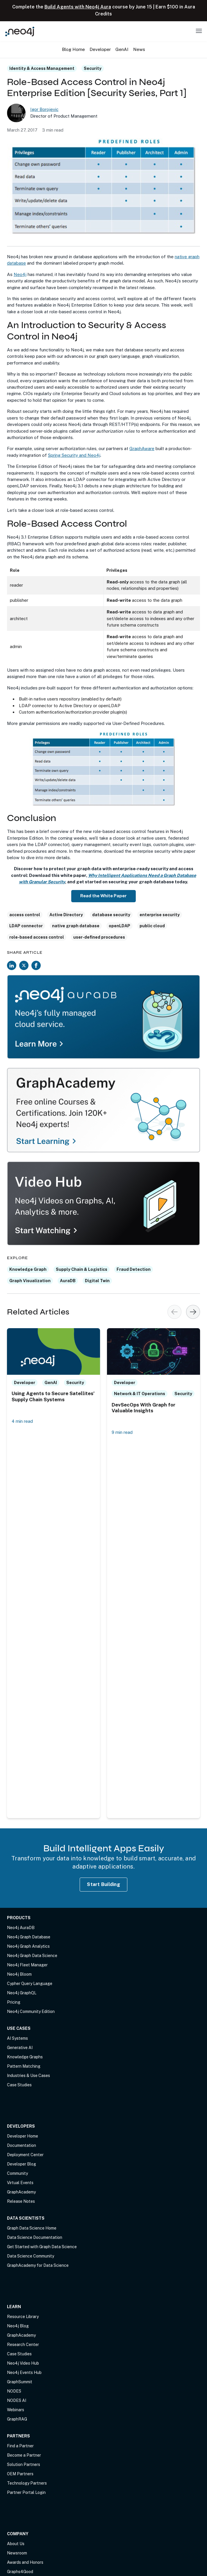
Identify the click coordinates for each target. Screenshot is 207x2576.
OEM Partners (20, 2473)
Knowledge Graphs (25, 2057)
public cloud (152, 925)
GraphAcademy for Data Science (38, 2265)
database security (111, 914)
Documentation (21, 2145)
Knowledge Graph (28, 1269)
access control (24, 914)
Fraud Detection (134, 1269)
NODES (14, 2391)
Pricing (13, 2002)
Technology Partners (27, 2483)
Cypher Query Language (29, 1983)
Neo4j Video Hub (23, 2363)
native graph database (75, 925)
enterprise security (160, 914)
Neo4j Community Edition (31, 2011)
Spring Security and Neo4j (74, 455)
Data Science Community (30, 2256)
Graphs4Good (20, 2571)
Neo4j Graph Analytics (28, 1946)
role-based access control (36, 937)
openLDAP (119, 925)
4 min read (22, 1421)
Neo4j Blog (18, 2326)
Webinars (15, 2409)
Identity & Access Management (41, 68)
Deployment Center (25, 2154)
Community (17, 2173)
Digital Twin (97, 1280)
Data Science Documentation (34, 2237)
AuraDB (68, 1280)
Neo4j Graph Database (28, 1937)
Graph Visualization (30, 1280)
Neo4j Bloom (19, 1974)
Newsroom (17, 2553)
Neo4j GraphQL (21, 1993)
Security (92, 68)
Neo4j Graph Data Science (32, 1955)
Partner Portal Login (26, 2492)
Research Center (23, 2344)
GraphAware (141, 448)
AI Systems (17, 2038)
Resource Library (23, 2316)
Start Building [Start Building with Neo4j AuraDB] (103, 1884)
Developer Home (22, 2136)
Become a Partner (24, 2455)
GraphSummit (19, 2381)
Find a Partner (20, 2446)
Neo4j (20, 274)
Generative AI (20, 2047)
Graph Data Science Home (31, 2228)
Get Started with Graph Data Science (42, 2246)
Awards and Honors (25, 2562)
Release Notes (21, 2201)
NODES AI (16, 2400)
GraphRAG (17, 2419)
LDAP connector (26, 925)
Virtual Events (20, 2182)
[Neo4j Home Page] (20, 31)
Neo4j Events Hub (24, 2372)
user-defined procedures (99, 937)
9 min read (122, 1432)
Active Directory (66, 914)
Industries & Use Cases (28, 2075)
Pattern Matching (23, 2066)
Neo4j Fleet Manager (27, 1965)
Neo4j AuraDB (21, 1927)
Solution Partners (23, 2464)
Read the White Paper (103, 895)
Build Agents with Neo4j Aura (77, 7)
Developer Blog (21, 2164)
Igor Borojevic (44, 109)
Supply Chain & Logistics (81, 1269)
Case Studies (19, 2085)
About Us (15, 2543)
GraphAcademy (21, 2192)
